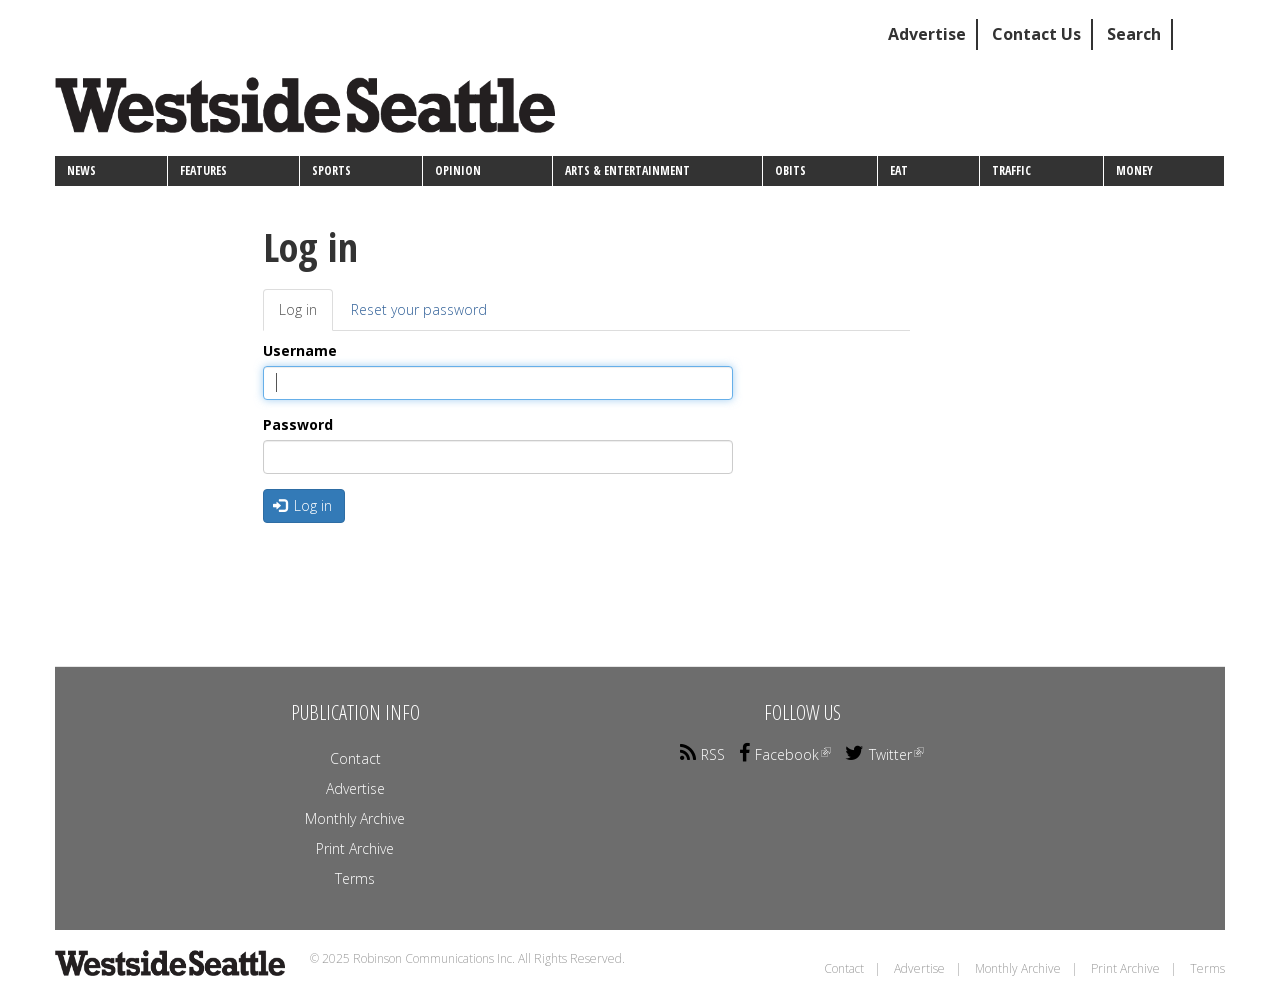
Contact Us (1036, 34)
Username (300, 350)
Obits (790, 170)
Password (298, 424)
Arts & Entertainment (627, 170)
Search (1134, 34)
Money (1134, 170)
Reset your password (419, 309)
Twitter (884, 754)
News (81, 170)
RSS (702, 754)
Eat (899, 170)
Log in (306, 315)
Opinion (458, 170)
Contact (355, 758)
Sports (331, 170)
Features (203, 170)
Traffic (1011, 170)
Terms (355, 878)
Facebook (785, 754)
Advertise (927, 34)
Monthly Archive (355, 818)
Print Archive (355, 848)
